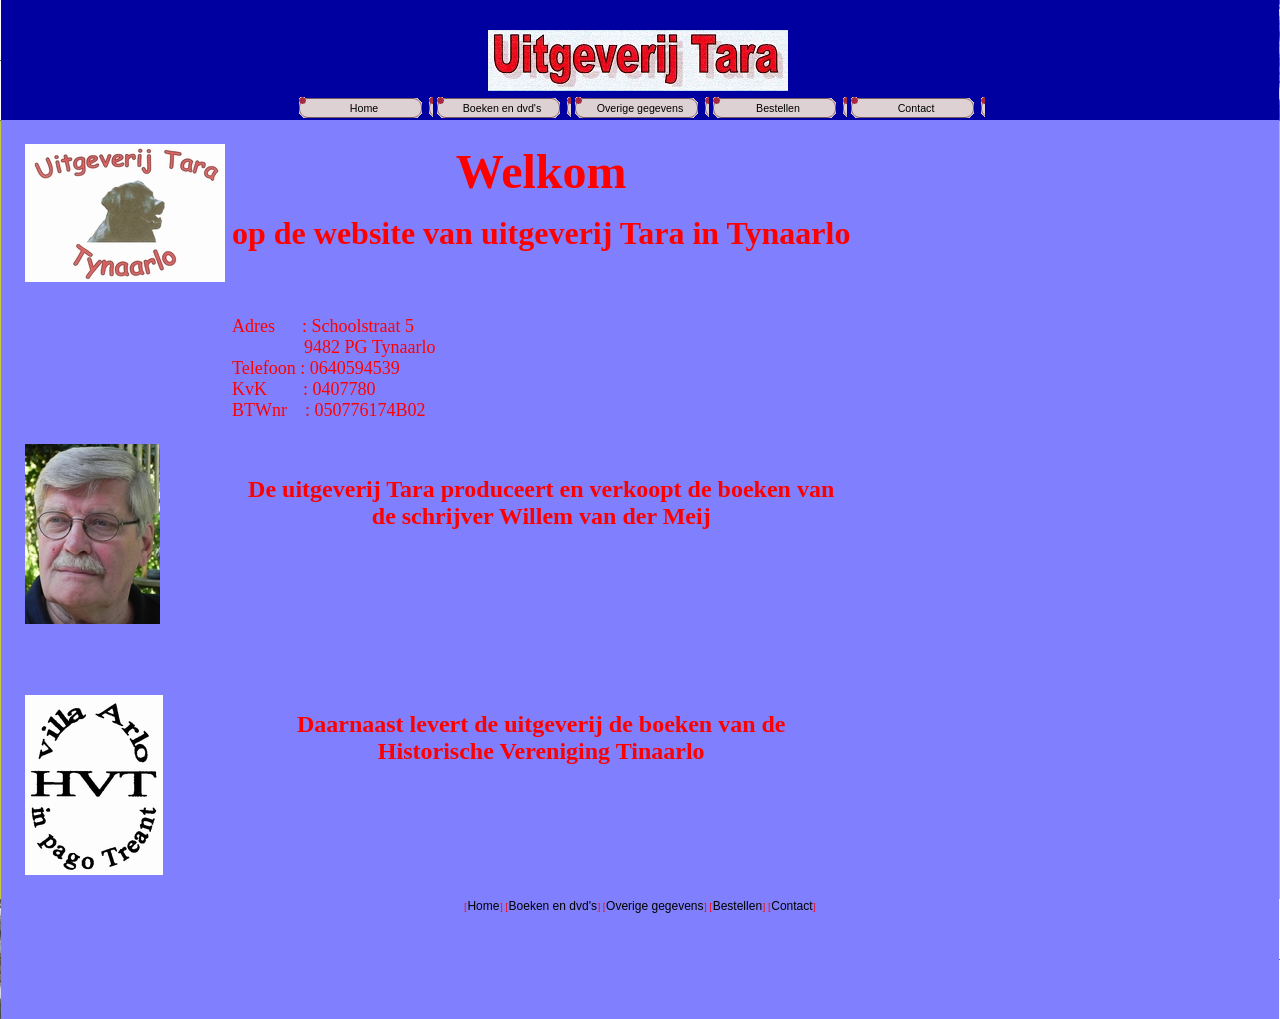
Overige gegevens (640, 108)
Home (364, 108)
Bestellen (778, 108)
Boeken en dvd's (502, 108)
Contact (916, 108)
